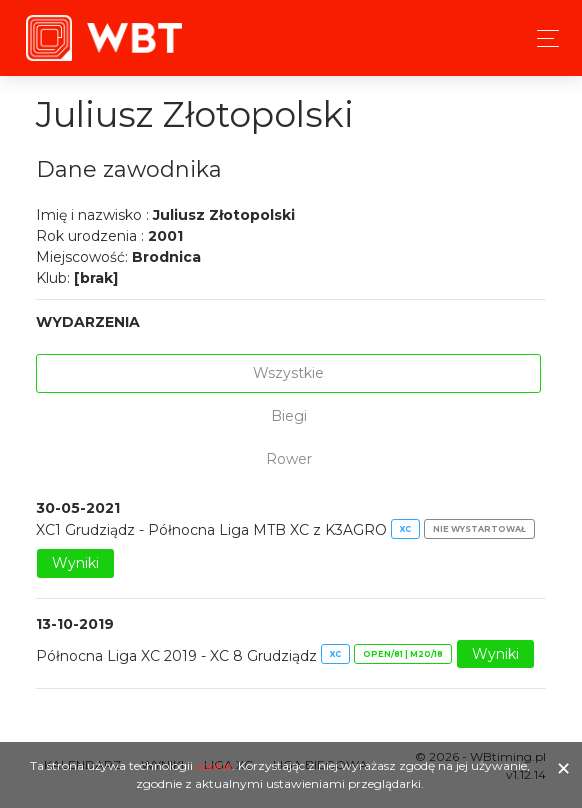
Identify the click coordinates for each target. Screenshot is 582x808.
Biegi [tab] (289, 416)
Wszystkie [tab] (288, 373)
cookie (214, 765)
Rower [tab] (289, 459)
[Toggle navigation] (542, 38)
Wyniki (75, 563)
